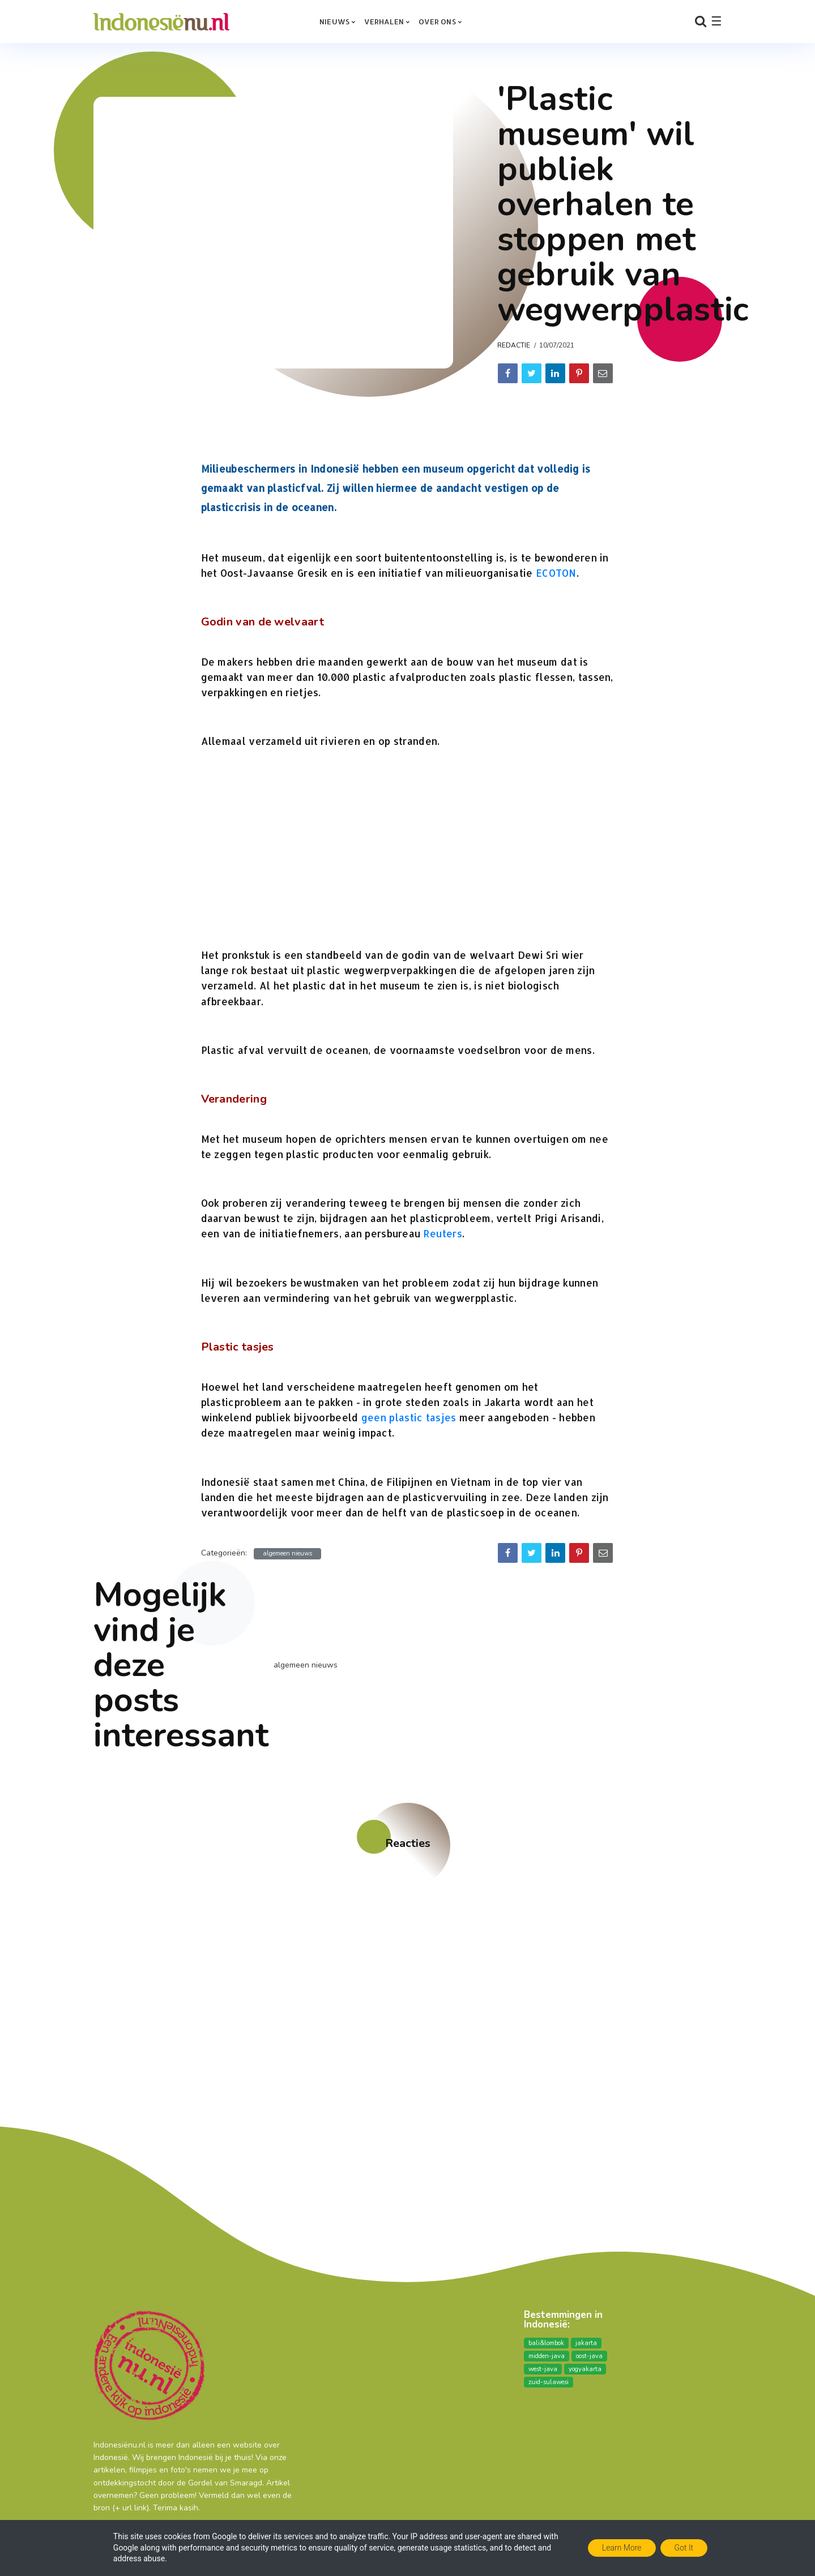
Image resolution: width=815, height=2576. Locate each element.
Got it (684, 2547)
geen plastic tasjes (408, 1417)
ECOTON (556, 573)
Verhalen (384, 21)
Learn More (622, 2547)
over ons (437, 21)
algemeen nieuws (287, 1553)
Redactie (513, 345)
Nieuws (334, 21)
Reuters (443, 1233)
